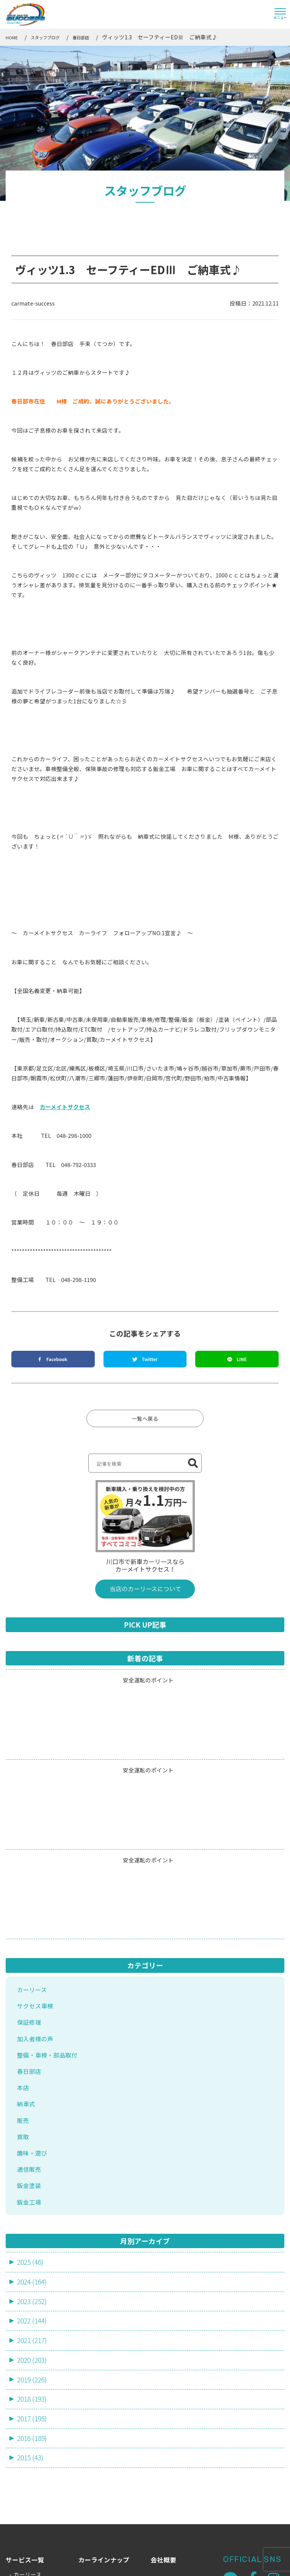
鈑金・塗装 (28, 2515)
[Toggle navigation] (280, 14)
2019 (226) (33, 2247)
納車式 (26, 1963)
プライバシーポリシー (224, 2564)
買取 (23, 1997)
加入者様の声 (36, 1895)
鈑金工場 (30, 2065)
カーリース (33, 1845)
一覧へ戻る (145, 1273)
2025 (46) (31, 2126)
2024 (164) (33, 2146)
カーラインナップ (104, 2430)
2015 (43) (31, 2328)
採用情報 (163, 2498)
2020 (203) (33, 2227)
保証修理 (30, 1878)
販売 (23, 1980)
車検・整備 (28, 2480)
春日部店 (30, 1929)
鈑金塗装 (30, 2048)
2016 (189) (33, 2308)
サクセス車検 (36, 1861)
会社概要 (163, 2430)
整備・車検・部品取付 (49, 1912)
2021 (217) (33, 2207)
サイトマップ (168, 2564)
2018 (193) (33, 2268)
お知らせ (163, 2453)
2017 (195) (33, 2288)
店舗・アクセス (100, 2498)
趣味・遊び (33, 2014)
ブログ (160, 2476)
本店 (23, 1946)
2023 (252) (33, 2167)
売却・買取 (28, 2498)
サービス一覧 (25, 2430)
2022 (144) (33, 2187)
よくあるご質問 (100, 2476)
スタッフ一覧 (97, 2453)
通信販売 (30, 2031)
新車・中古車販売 (36, 2463)
